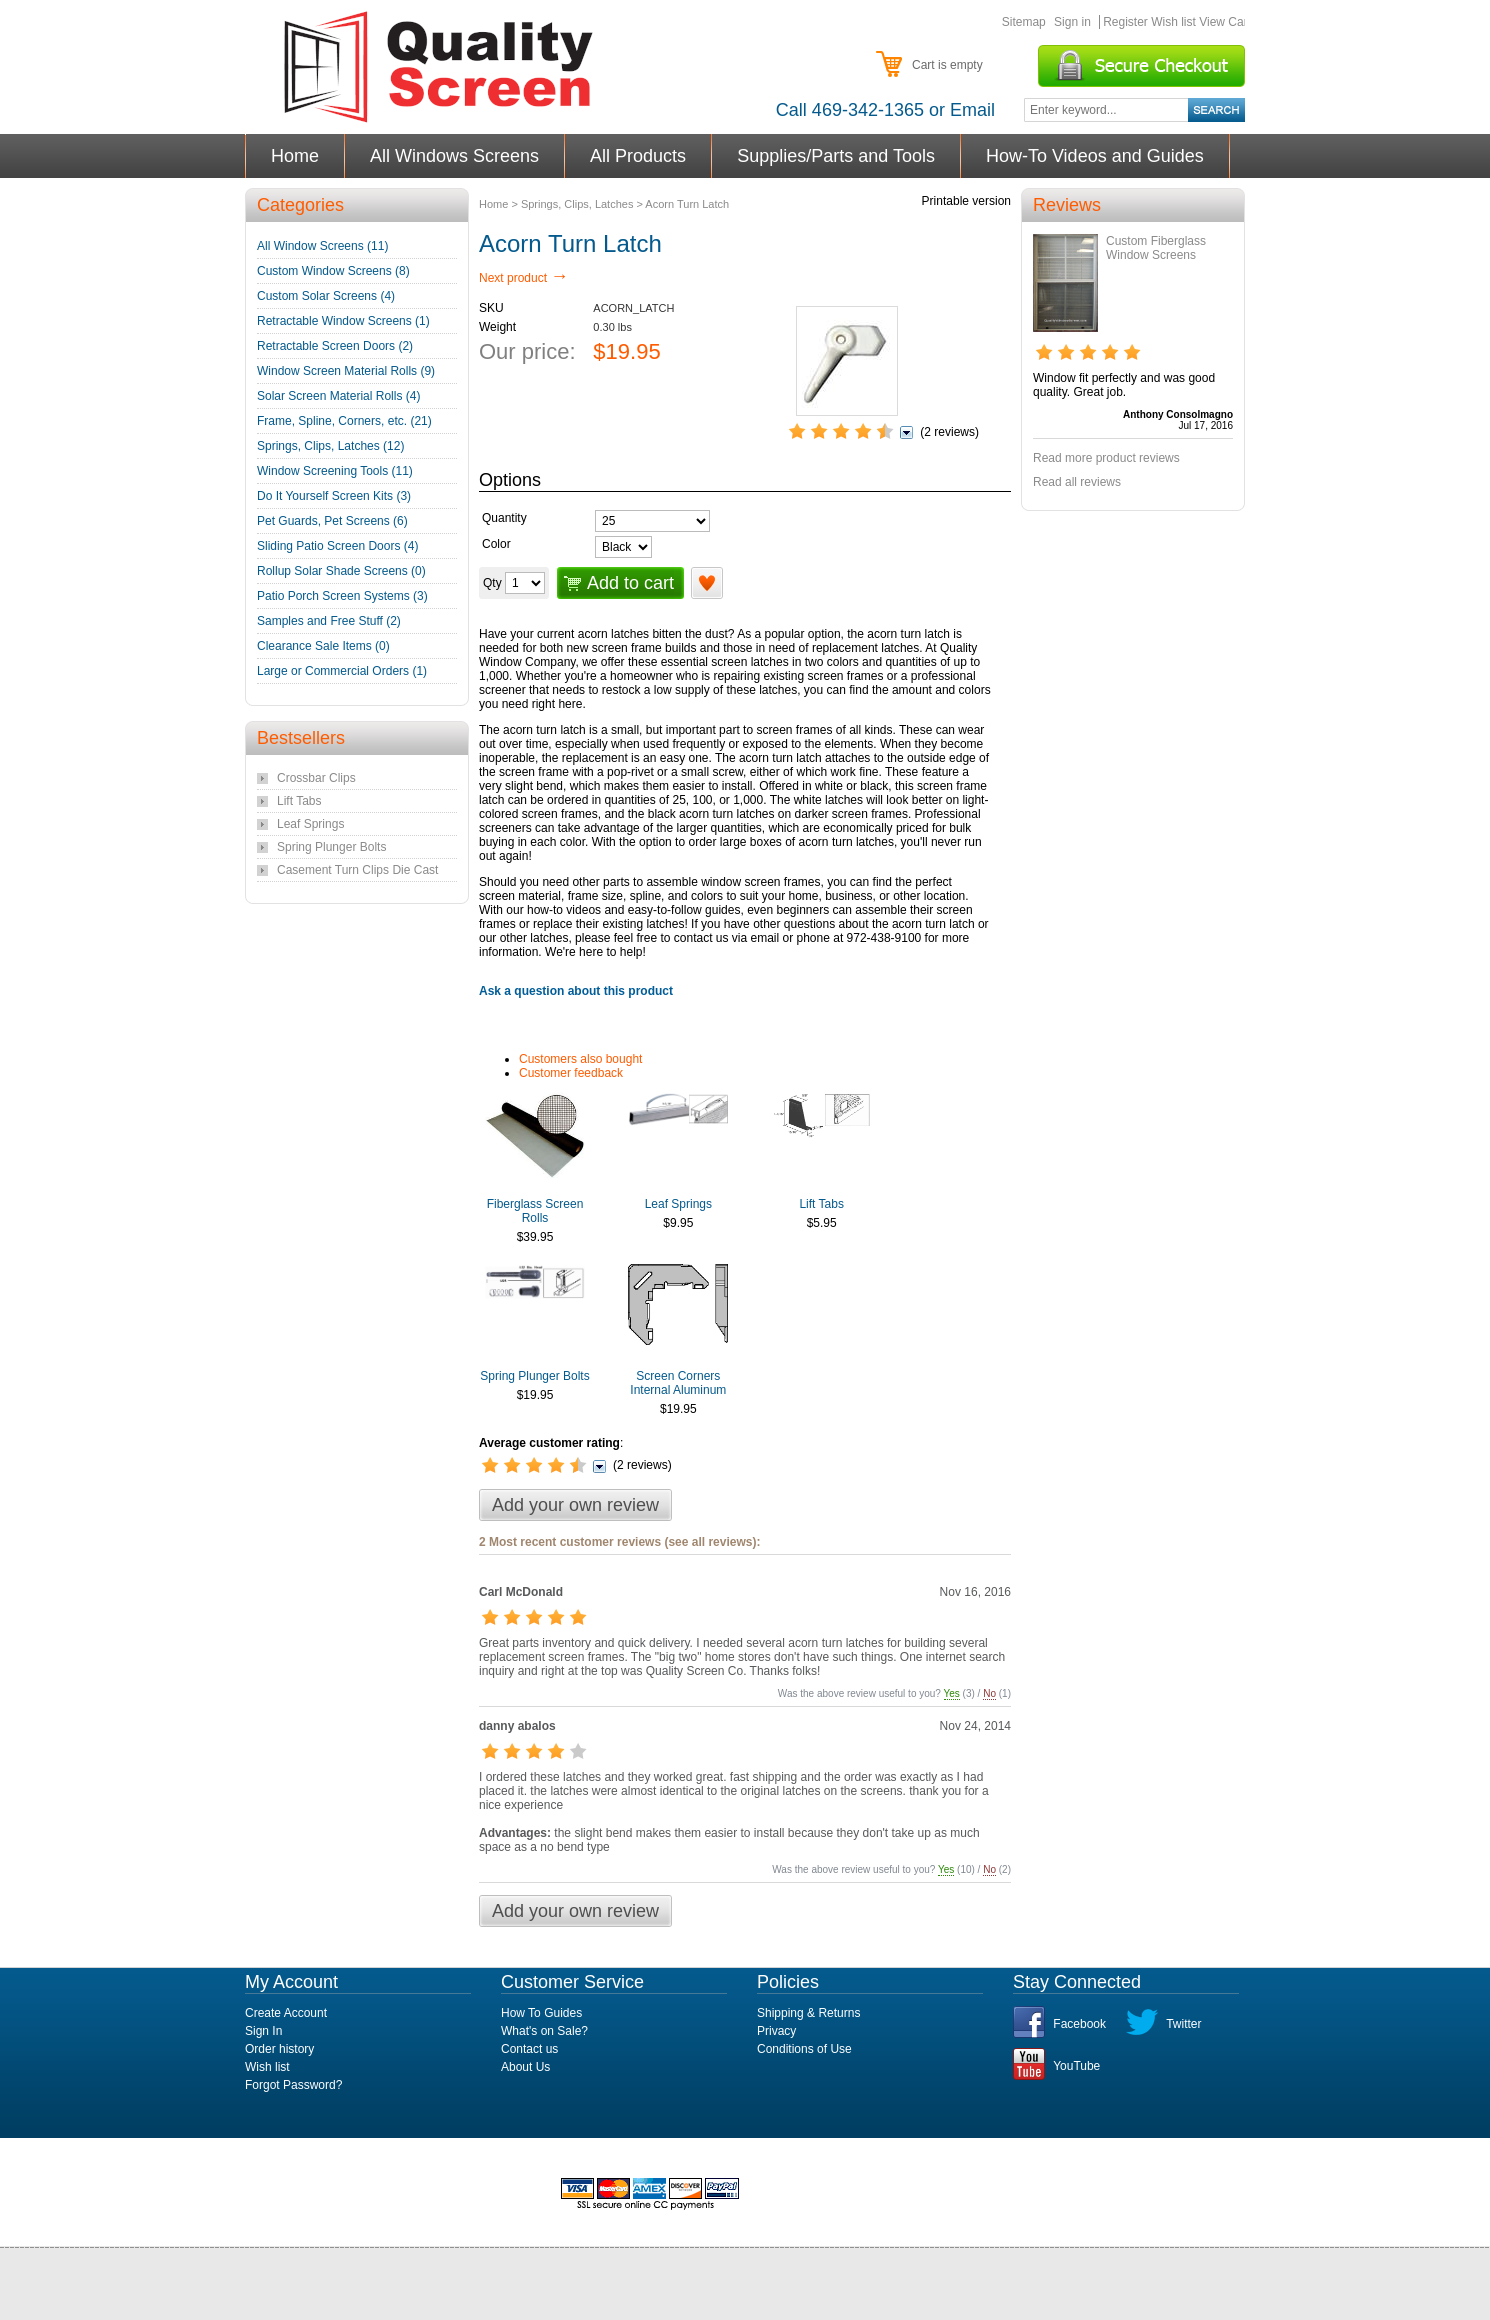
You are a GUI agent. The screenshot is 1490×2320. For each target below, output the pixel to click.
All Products (638, 156)
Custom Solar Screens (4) (326, 296)
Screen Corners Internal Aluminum (678, 1383)
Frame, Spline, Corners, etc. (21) (344, 421)
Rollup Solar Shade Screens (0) (341, 571)
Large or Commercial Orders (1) (342, 671)
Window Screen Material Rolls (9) (346, 371)
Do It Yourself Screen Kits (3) (334, 496)
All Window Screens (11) (322, 246)
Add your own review (575, 1505)
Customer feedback (571, 1073)
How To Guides (541, 2013)
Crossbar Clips (316, 778)
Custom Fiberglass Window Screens (1156, 248)
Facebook (1079, 2024)
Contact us (529, 2049)
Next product (523, 278)
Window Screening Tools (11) (335, 471)
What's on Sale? (544, 2031)
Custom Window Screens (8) (333, 271)
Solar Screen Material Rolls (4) (338, 396)
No (989, 1693)
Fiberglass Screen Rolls (535, 1211)
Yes (952, 1693)
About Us (525, 2067)
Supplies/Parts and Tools (836, 156)
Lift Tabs (821, 1204)
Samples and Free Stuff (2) (329, 621)
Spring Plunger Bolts (534, 1376)
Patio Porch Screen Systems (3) (342, 596)
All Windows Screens (455, 156)
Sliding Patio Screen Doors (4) (337, 546)
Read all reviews (1077, 482)
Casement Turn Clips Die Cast (357, 870)
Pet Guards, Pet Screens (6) (332, 521)
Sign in (1072, 22)
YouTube (1076, 2066)
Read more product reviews (1106, 458)
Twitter (1183, 2024)
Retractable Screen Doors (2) (335, 346)
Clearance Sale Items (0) (323, 646)
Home (295, 156)
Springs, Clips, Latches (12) (330, 446)
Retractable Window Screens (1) (343, 321)
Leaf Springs (678, 1204)
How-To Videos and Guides (1095, 156)
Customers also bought (580, 1059)
